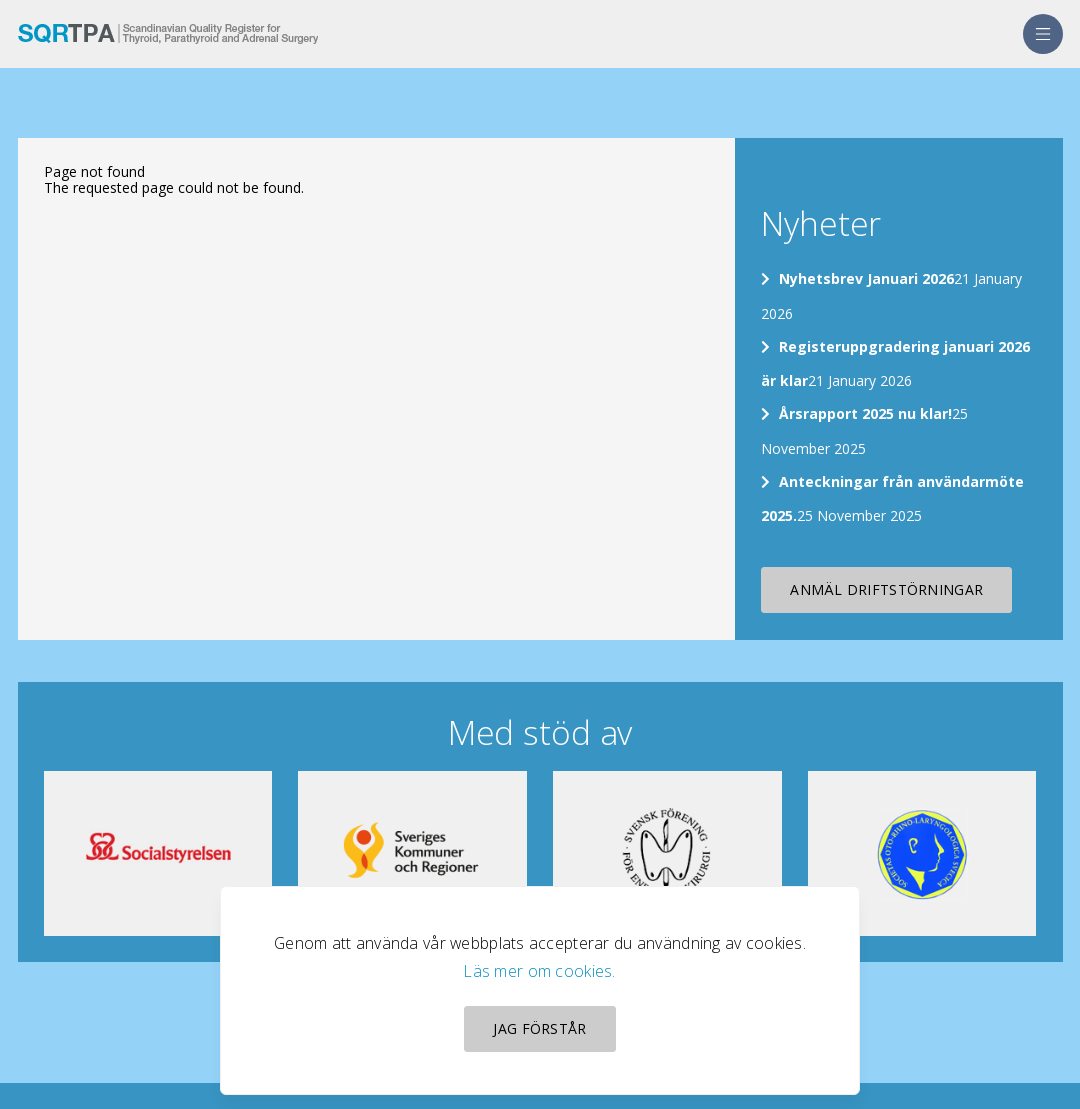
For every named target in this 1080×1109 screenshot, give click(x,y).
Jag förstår (539, 1028)
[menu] (1043, 34)
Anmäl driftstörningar (886, 589)
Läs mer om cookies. (539, 971)
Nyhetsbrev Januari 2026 (866, 278)
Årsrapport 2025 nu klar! (865, 413)
